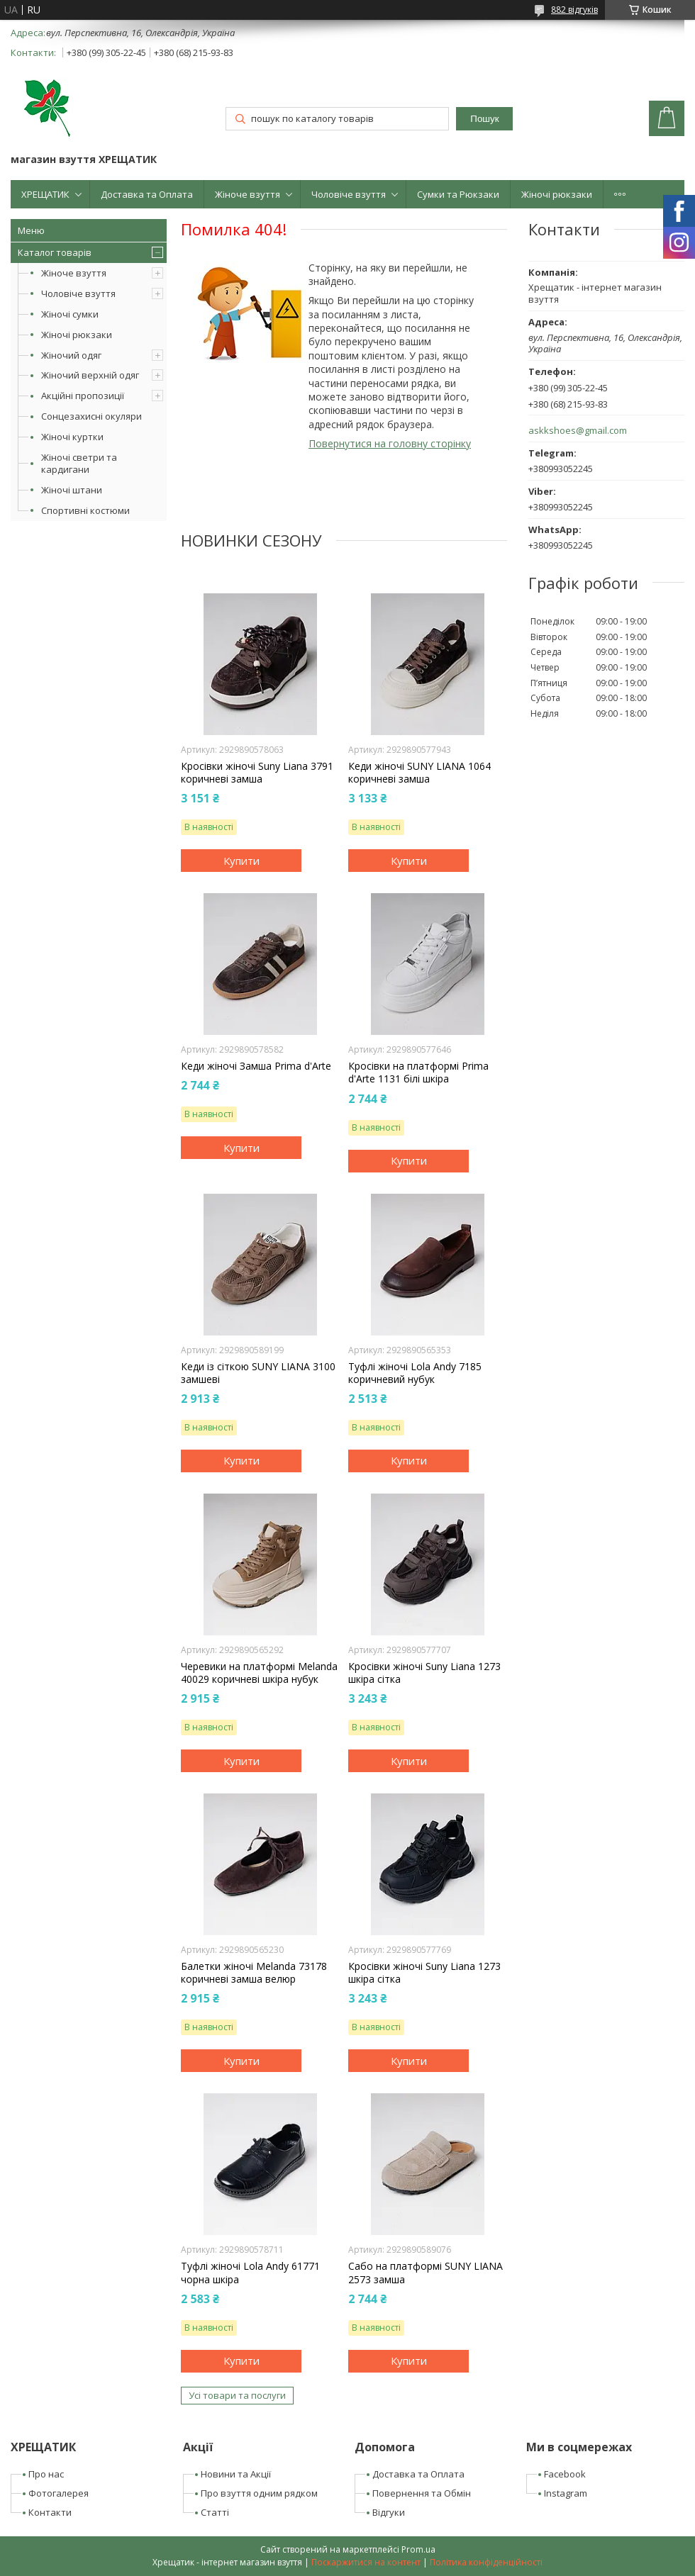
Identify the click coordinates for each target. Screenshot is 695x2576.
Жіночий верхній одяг (90, 375)
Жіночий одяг (71, 355)
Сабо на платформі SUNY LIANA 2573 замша (425, 2272)
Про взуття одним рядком (259, 2493)
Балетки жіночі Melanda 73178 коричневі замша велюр (254, 1973)
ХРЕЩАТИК (45, 194)
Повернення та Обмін (421, 2493)
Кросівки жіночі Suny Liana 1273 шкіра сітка (424, 1673)
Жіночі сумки (70, 314)
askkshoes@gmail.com (577, 431)
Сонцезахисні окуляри (91, 416)
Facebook (565, 2474)
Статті (215, 2512)
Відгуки (388, 2512)
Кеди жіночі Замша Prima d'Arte (256, 1066)
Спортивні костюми (85, 510)
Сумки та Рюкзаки (458, 194)
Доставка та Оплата (147, 194)
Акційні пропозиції (82, 395)
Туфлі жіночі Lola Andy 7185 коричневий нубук (415, 1373)
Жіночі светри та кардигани (79, 463)
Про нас (46, 2474)
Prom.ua (418, 2549)
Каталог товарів (54, 252)
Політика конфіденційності (486, 2562)
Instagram (565, 2493)
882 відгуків (574, 10)
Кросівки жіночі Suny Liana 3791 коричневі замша (257, 772)
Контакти (50, 2512)
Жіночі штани (71, 489)
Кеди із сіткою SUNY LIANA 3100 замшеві (258, 1373)
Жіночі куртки (72, 436)
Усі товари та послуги (237, 2395)
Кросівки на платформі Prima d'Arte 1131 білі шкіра (418, 1072)
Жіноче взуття (247, 194)
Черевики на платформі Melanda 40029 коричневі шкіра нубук (259, 1673)
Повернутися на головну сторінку (389, 443)
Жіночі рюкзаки (556, 194)
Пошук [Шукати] (484, 118)
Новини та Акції (236, 2474)
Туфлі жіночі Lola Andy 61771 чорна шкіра (250, 2272)
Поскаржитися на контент (366, 2562)
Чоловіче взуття (348, 194)
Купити (241, 860)
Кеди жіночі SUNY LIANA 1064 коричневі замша (419, 772)
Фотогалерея (58, 2493)
